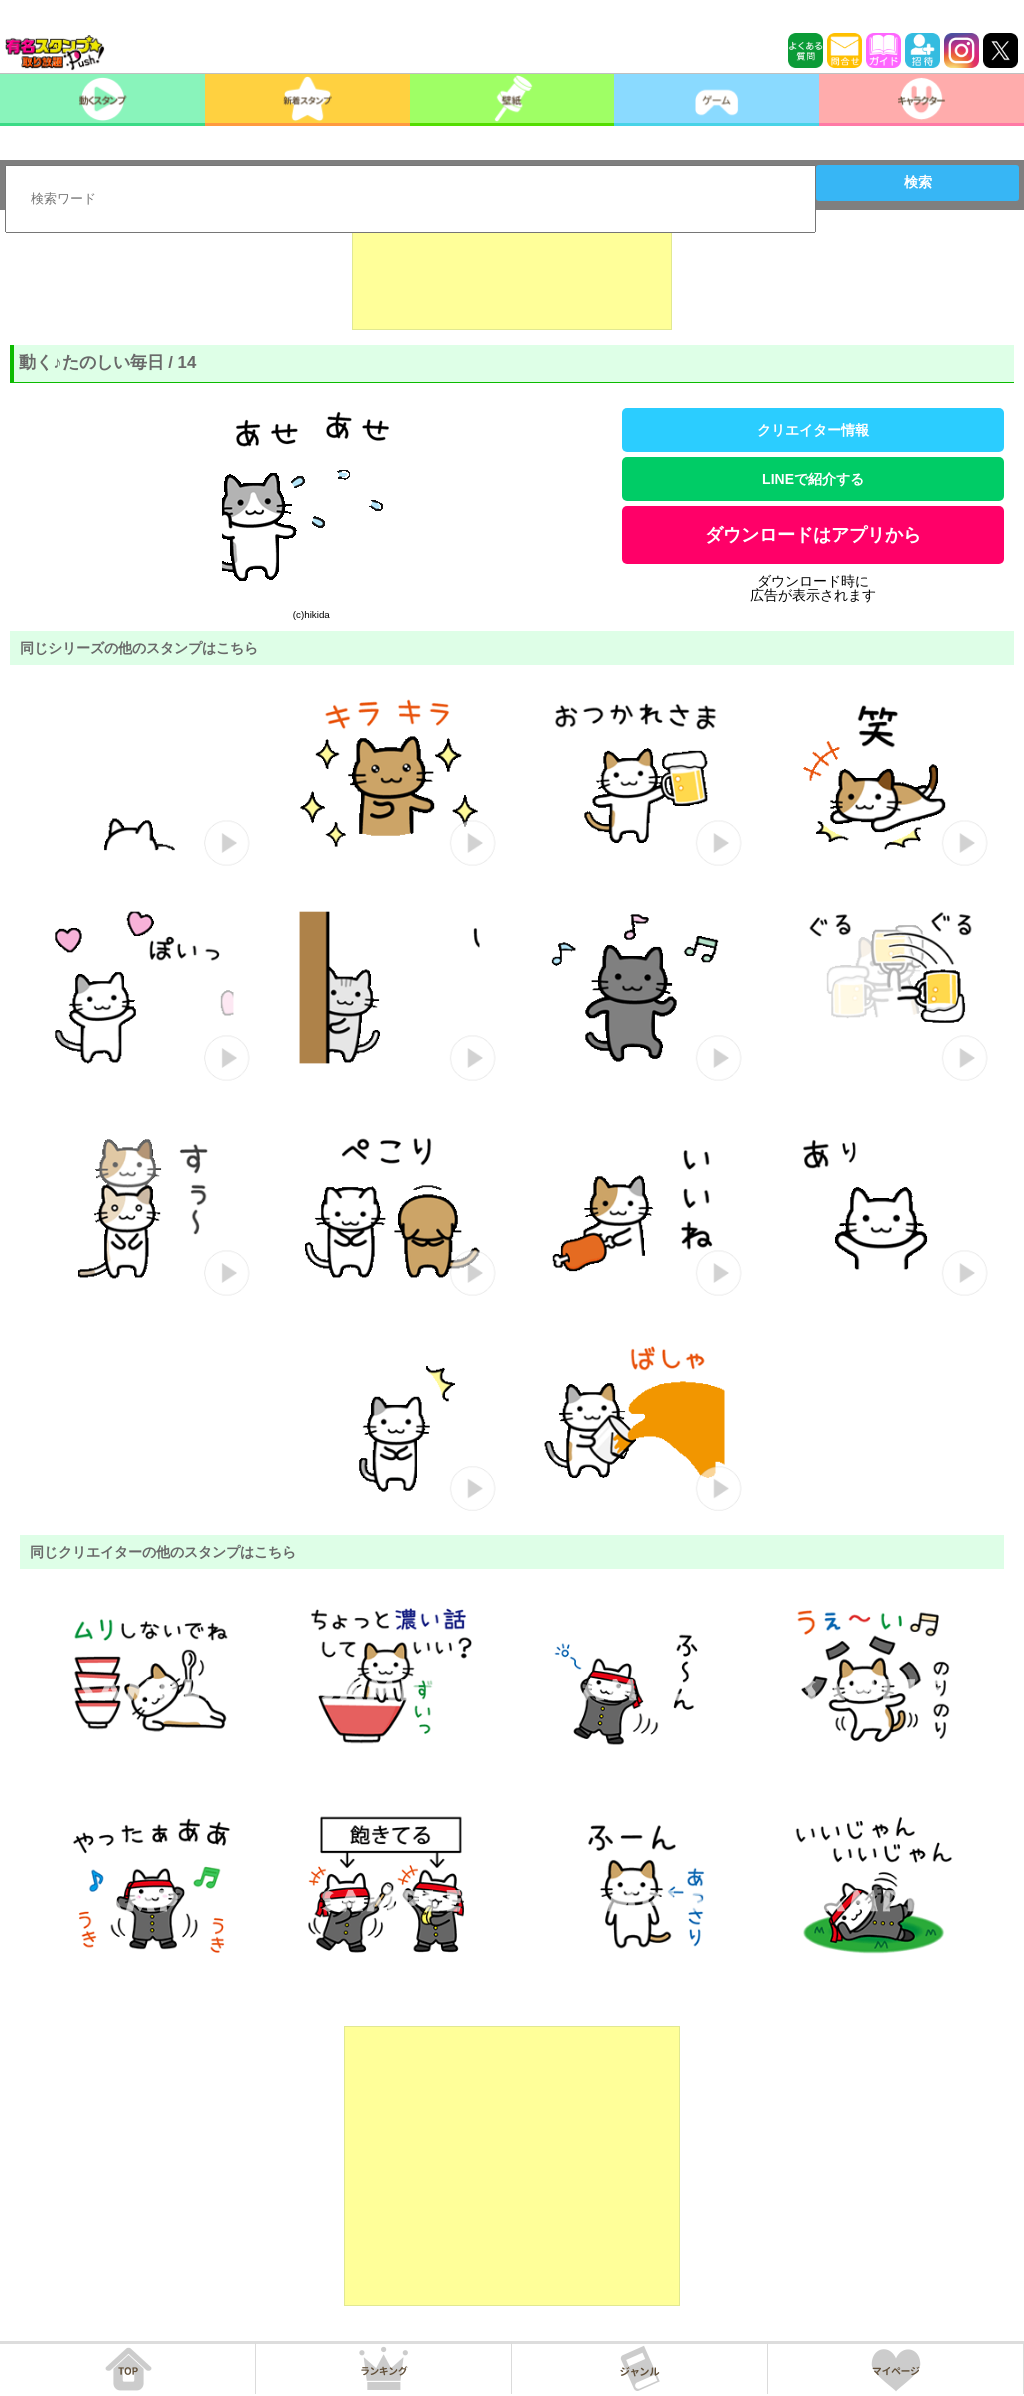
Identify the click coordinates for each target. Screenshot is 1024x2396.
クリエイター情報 (813, 430)
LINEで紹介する (813, 479)
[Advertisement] (512, 280)
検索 (918, 182)
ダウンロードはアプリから (813, 535)
